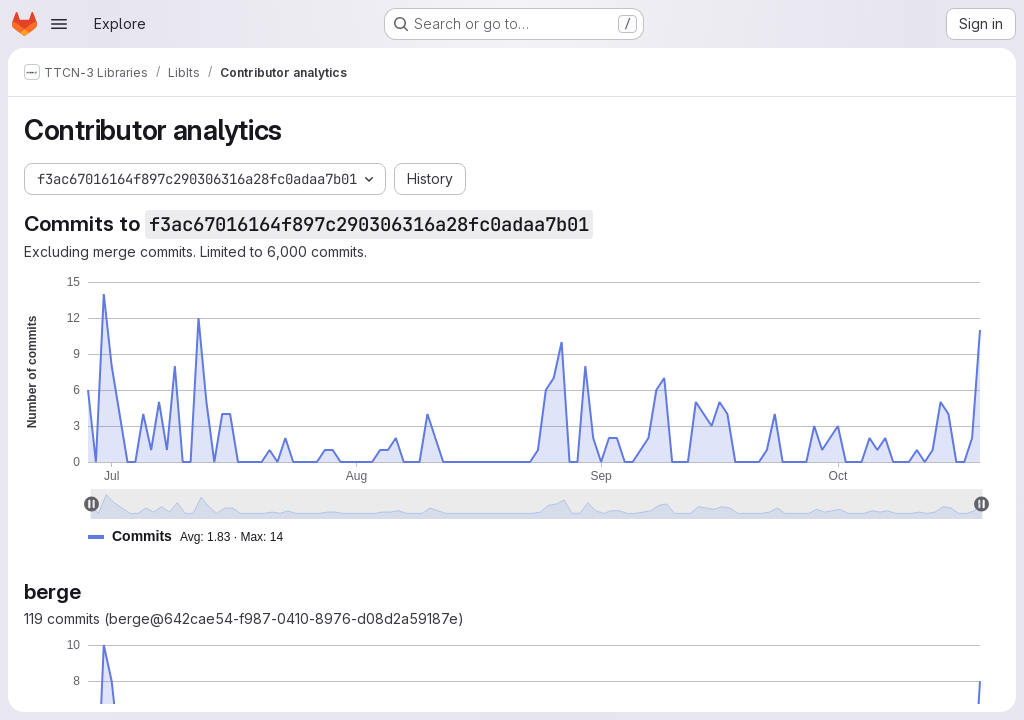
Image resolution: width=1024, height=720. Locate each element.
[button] (193, 536)
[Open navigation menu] (59, 24)
